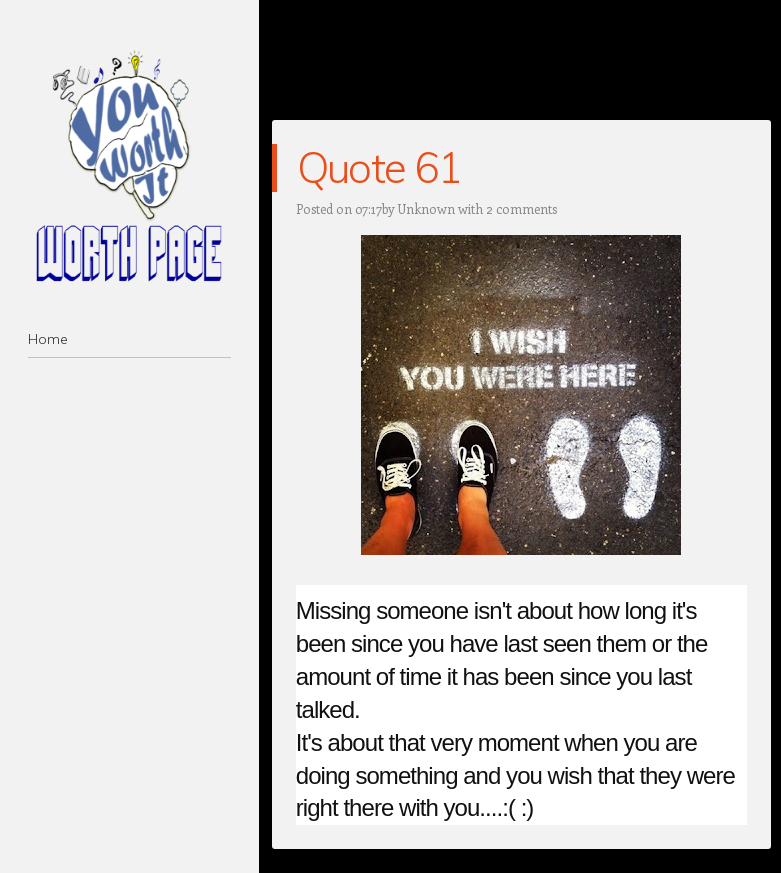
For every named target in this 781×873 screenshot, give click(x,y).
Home (48, 339)
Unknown (426, 208)
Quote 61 (379, 167)
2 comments (521, 208)
